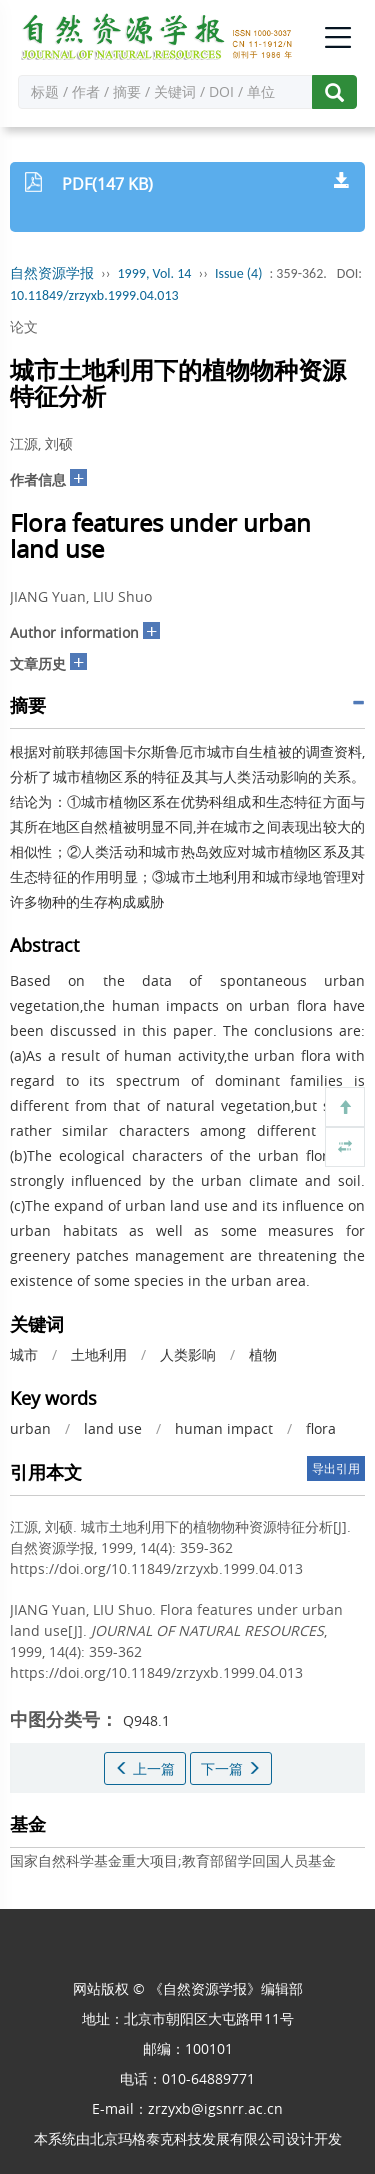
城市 (24, 1354)
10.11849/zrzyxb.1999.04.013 (94, 295)
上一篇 (145, 1768)
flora (321, 1428)
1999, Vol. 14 (155, 273)
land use (113, 1428)
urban (30, 1428)
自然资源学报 (52, 273)
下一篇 (231, 1768)
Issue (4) (239, 273)
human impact (224, 1428)
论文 (24, 326)
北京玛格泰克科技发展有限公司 (188, 2138)
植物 (263, 1354)
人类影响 (188, 1354)
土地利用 (99, 1354)
